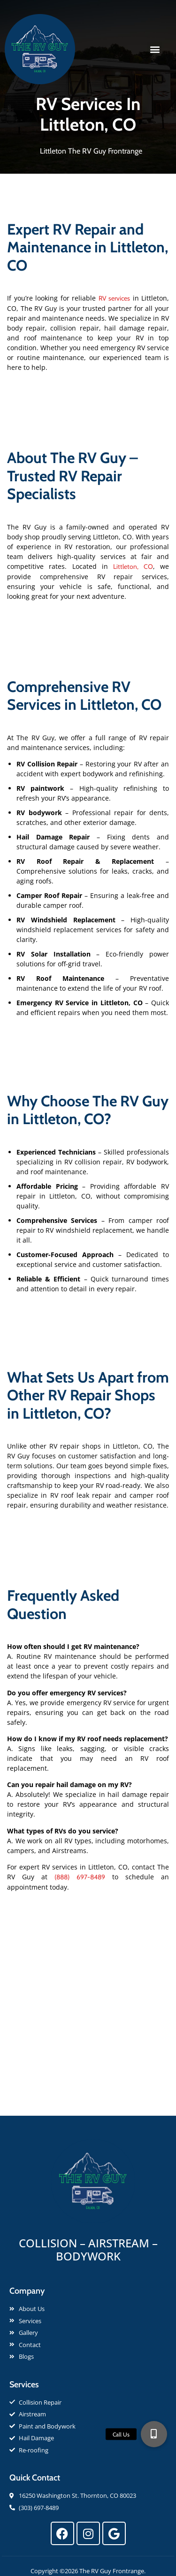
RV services (114, 298)
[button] (154, 49)
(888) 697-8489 (79, 1877)
